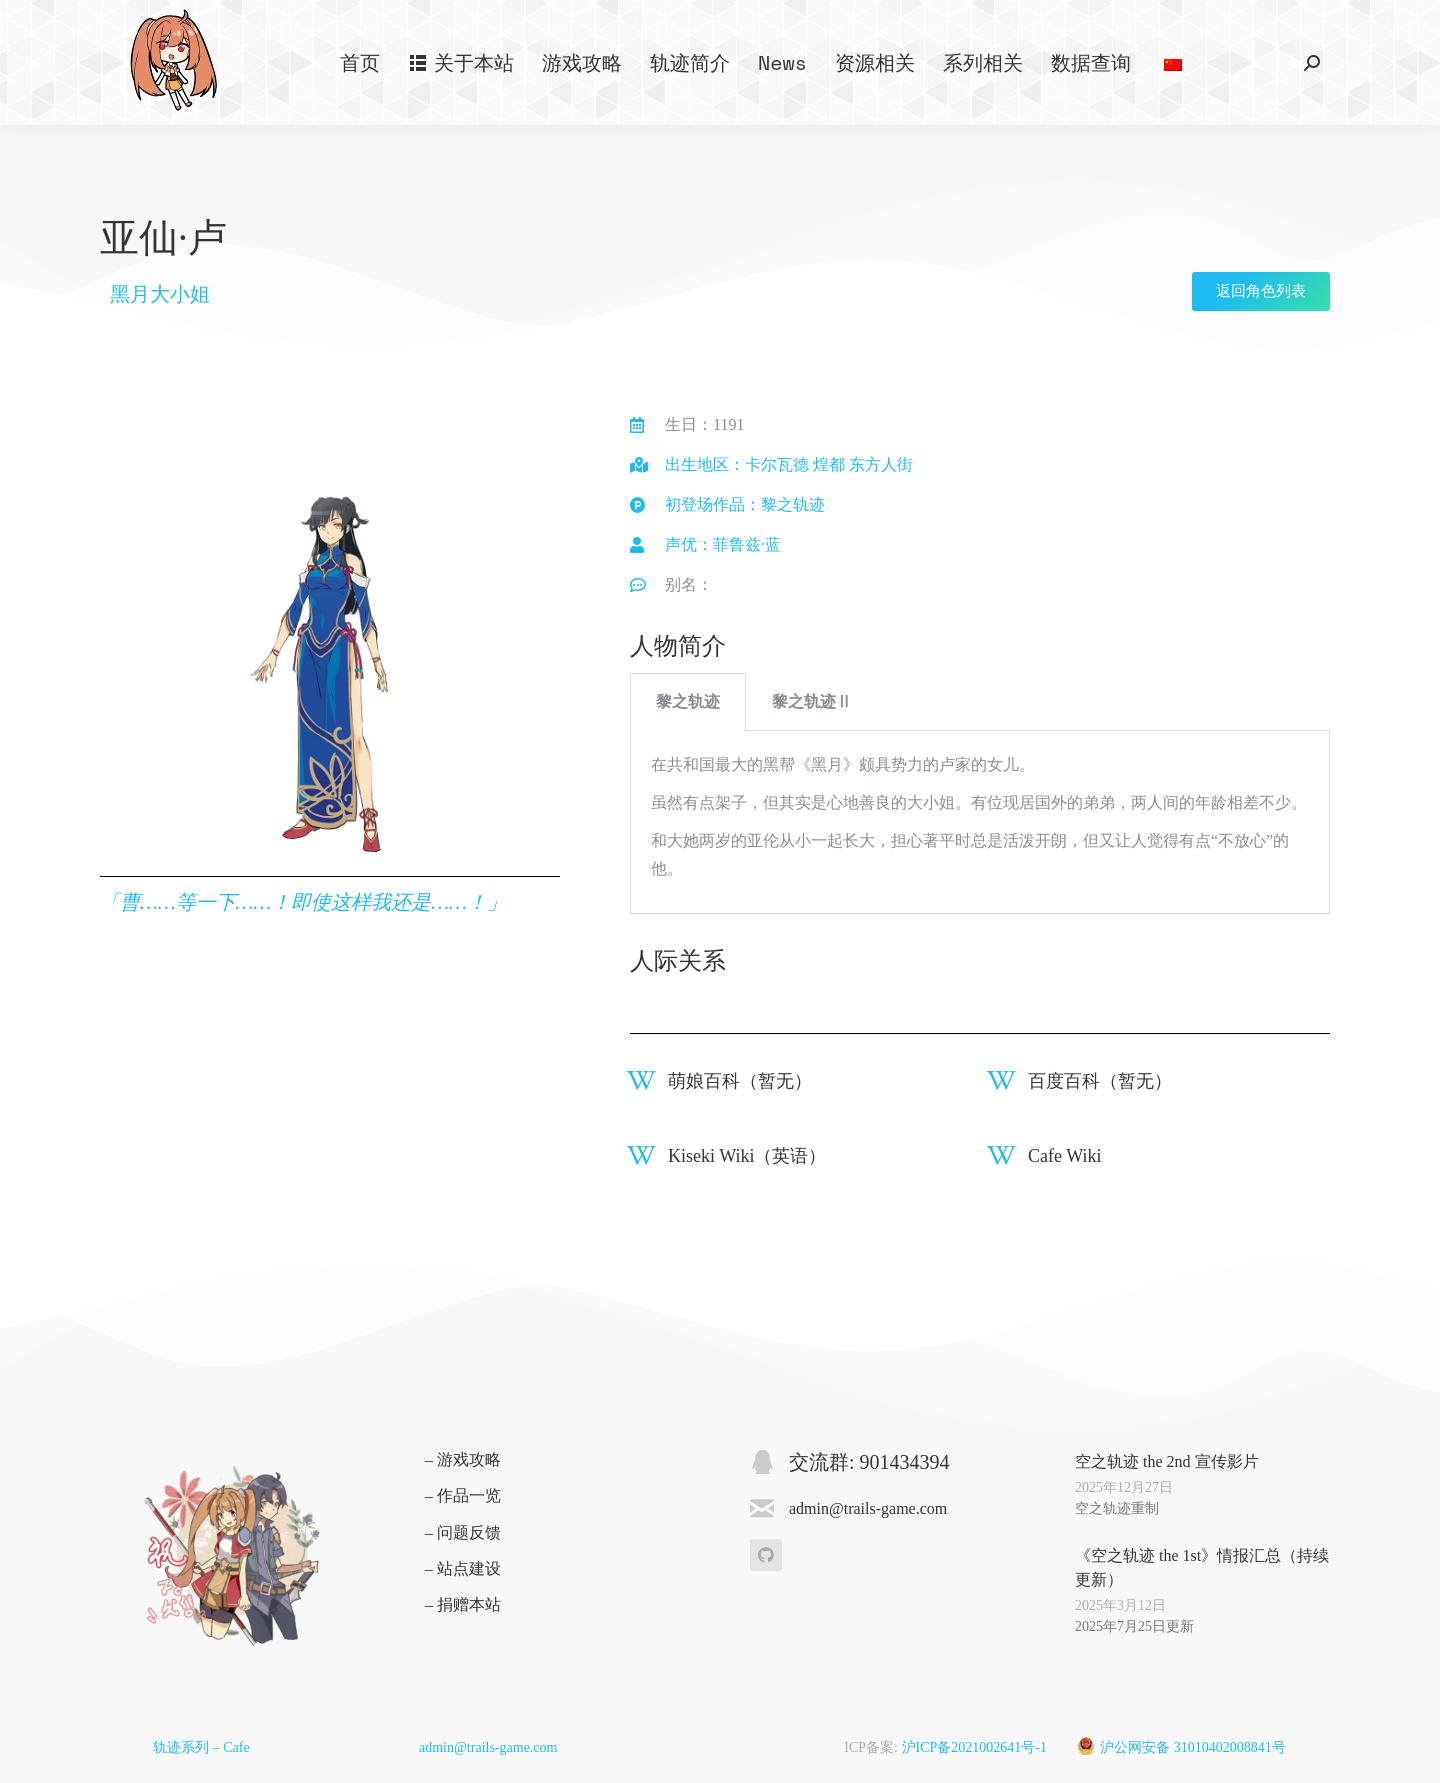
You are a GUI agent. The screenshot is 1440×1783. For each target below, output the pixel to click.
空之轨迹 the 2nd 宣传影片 (1167, 1461)
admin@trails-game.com (488, 1747)
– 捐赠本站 (463, 1604)
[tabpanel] (980, 822)
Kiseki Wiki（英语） (747, 1156)
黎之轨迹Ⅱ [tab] (812, 701)
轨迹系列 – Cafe (201, 1747)
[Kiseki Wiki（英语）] (641, 1155)
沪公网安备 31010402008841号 (1193, 1747)
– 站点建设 (463, 1568)
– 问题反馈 (463, 1532)
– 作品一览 (463, 1495)
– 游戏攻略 (463, 1459)
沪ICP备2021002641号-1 (974, 1747)
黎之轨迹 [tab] (688, 701)
